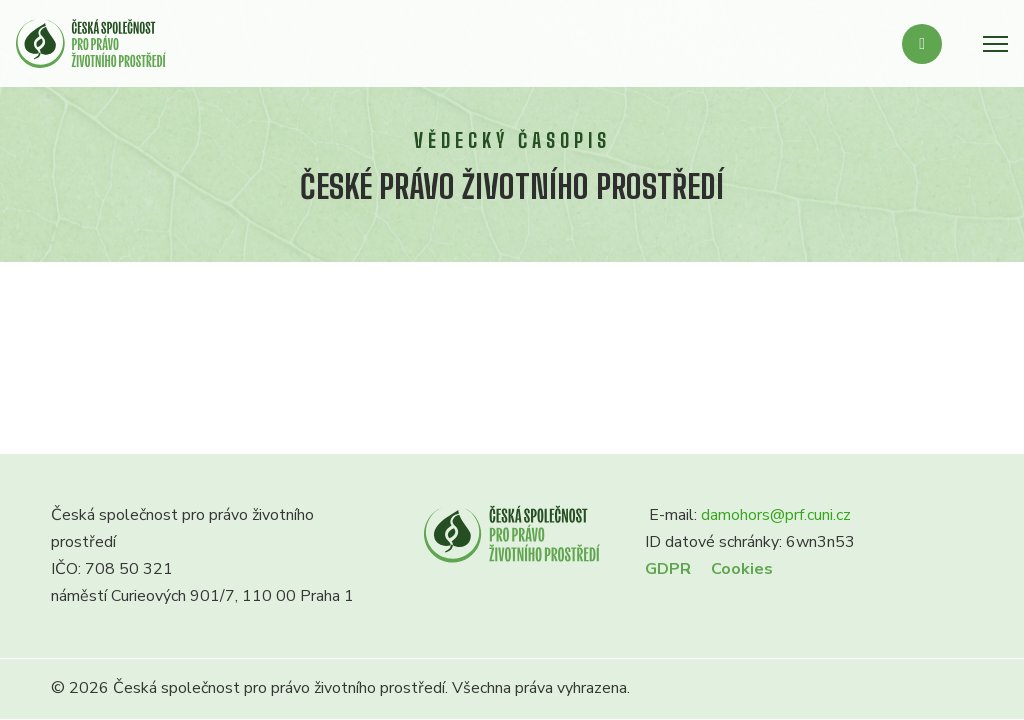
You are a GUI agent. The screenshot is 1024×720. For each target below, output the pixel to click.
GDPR (668, 569)
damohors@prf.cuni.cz (776, 515)
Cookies (742, 569)
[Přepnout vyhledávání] (922, 44)
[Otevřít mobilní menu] (995, 44)
